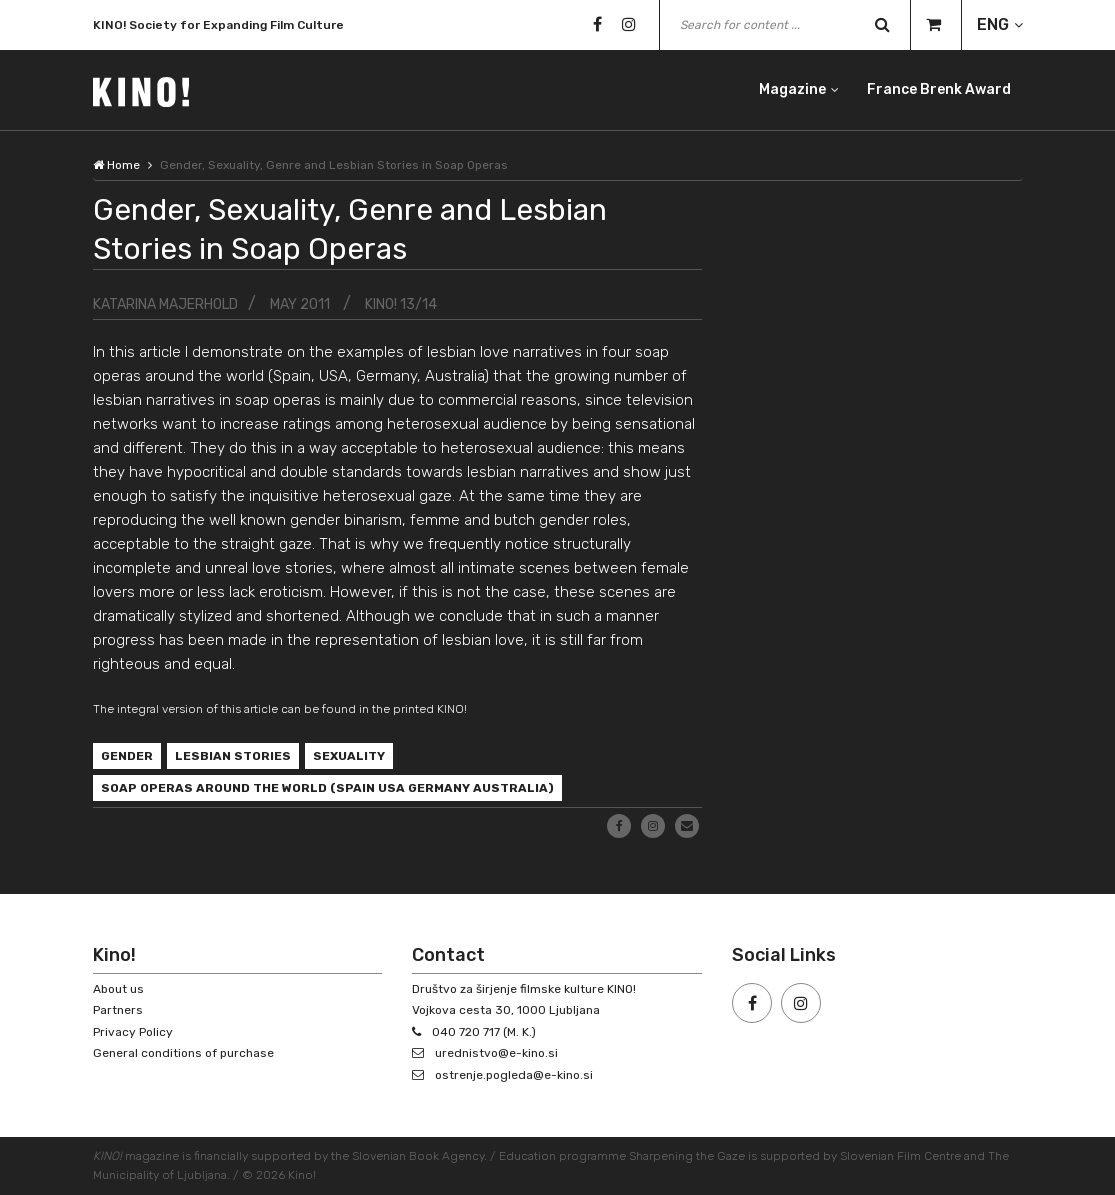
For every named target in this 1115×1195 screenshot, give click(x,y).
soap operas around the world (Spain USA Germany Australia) (327, 788)
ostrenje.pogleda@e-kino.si (514, 1075)
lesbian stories (233, 756)
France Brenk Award (939, 89)
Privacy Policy (133, 1032)
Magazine (792, 89)
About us (118, 989)
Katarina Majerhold (165, 304)
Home (116, 165)
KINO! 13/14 (401, 304)
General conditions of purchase (183, 1053)
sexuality (349, 756)
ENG (993, 24)
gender (127, 756)
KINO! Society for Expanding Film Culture (218, 26)
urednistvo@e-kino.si (496, 1053)
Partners (118, 1010)
